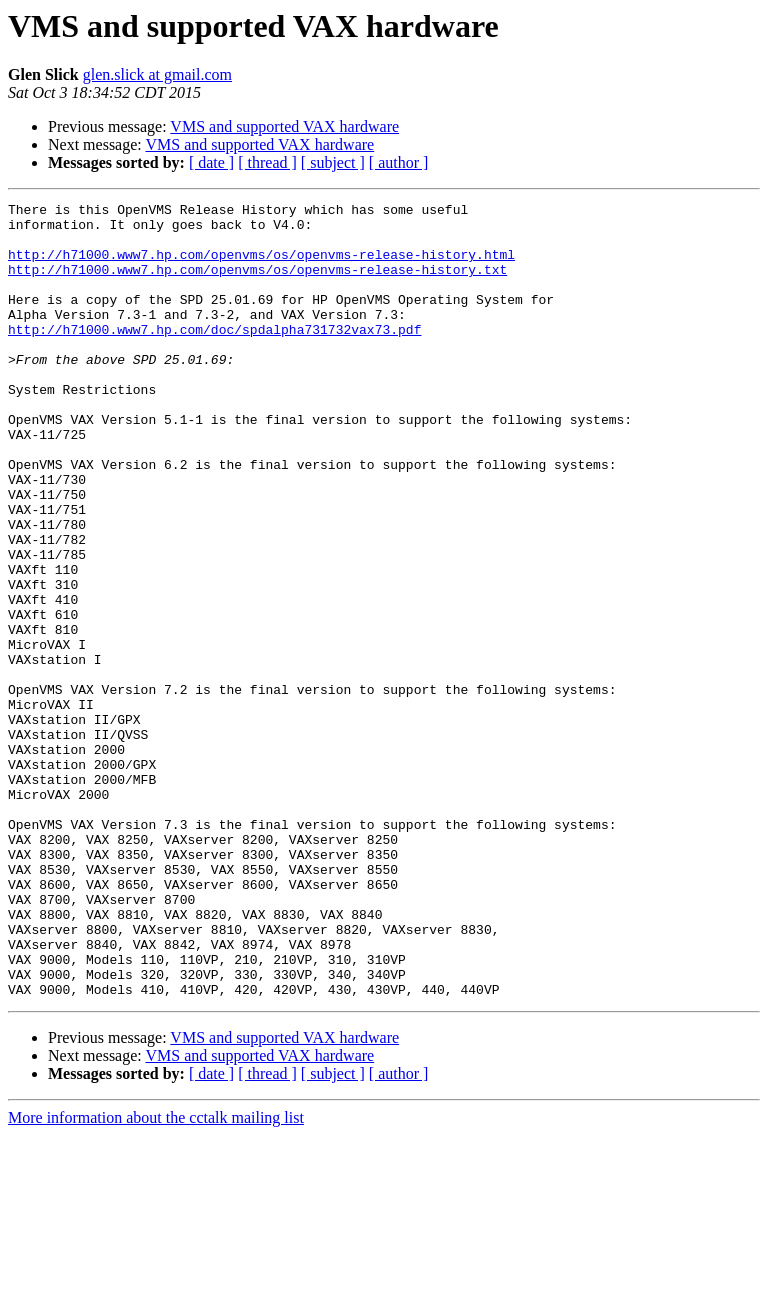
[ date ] (211, 162)
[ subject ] (333, 162)
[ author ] (399, 162)
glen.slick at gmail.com (157, 74)
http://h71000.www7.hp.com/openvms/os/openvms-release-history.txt (257, 284)
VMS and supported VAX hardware (284, 126)
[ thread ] (267, 162)
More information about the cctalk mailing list (156, 1276)
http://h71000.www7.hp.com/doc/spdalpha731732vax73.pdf (214, 356)
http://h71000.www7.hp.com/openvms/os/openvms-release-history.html (261, 266)
